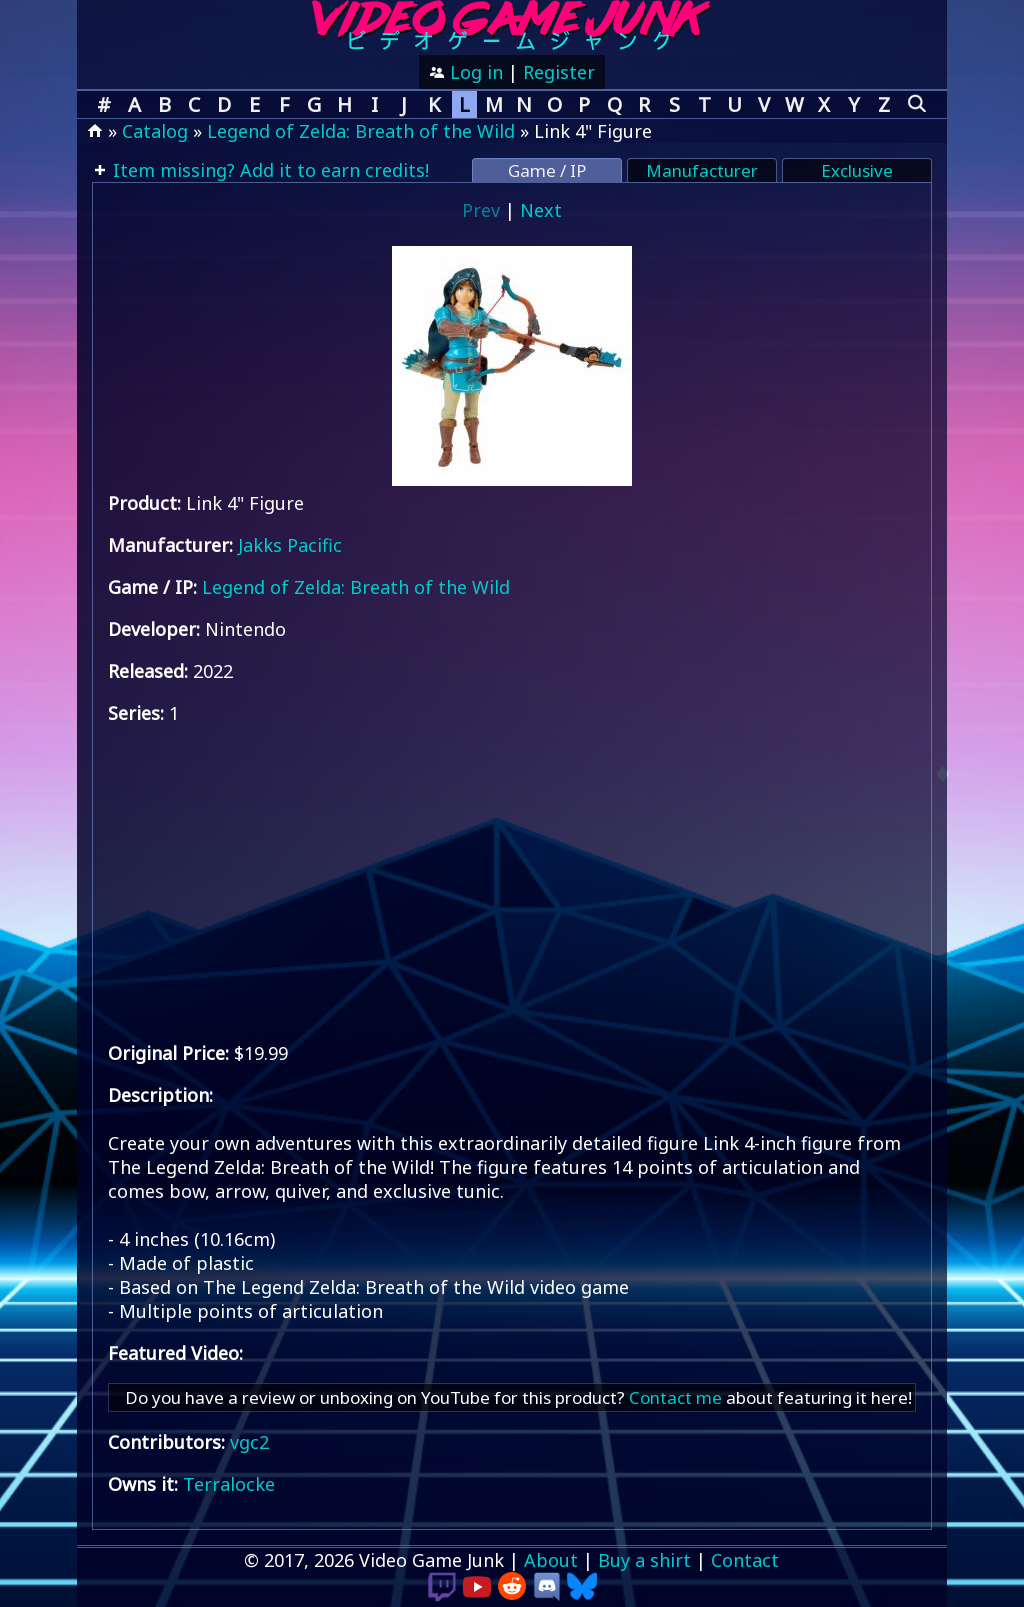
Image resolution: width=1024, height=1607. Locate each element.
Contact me (675, 1397)
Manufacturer (702, 170)
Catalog (155, 131)
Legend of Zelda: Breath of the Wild (361, 131)
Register (559, 72)
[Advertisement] (512, 883)
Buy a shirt (644, 1560)
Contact (745, 1560)
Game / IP (547, 170)
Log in (474, 72)
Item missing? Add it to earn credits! (268, 170)
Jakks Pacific (290, 545)
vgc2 (249, 1442)
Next (541, 210)
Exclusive (857, 170)
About (551, 1560)
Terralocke (229, 1484)
